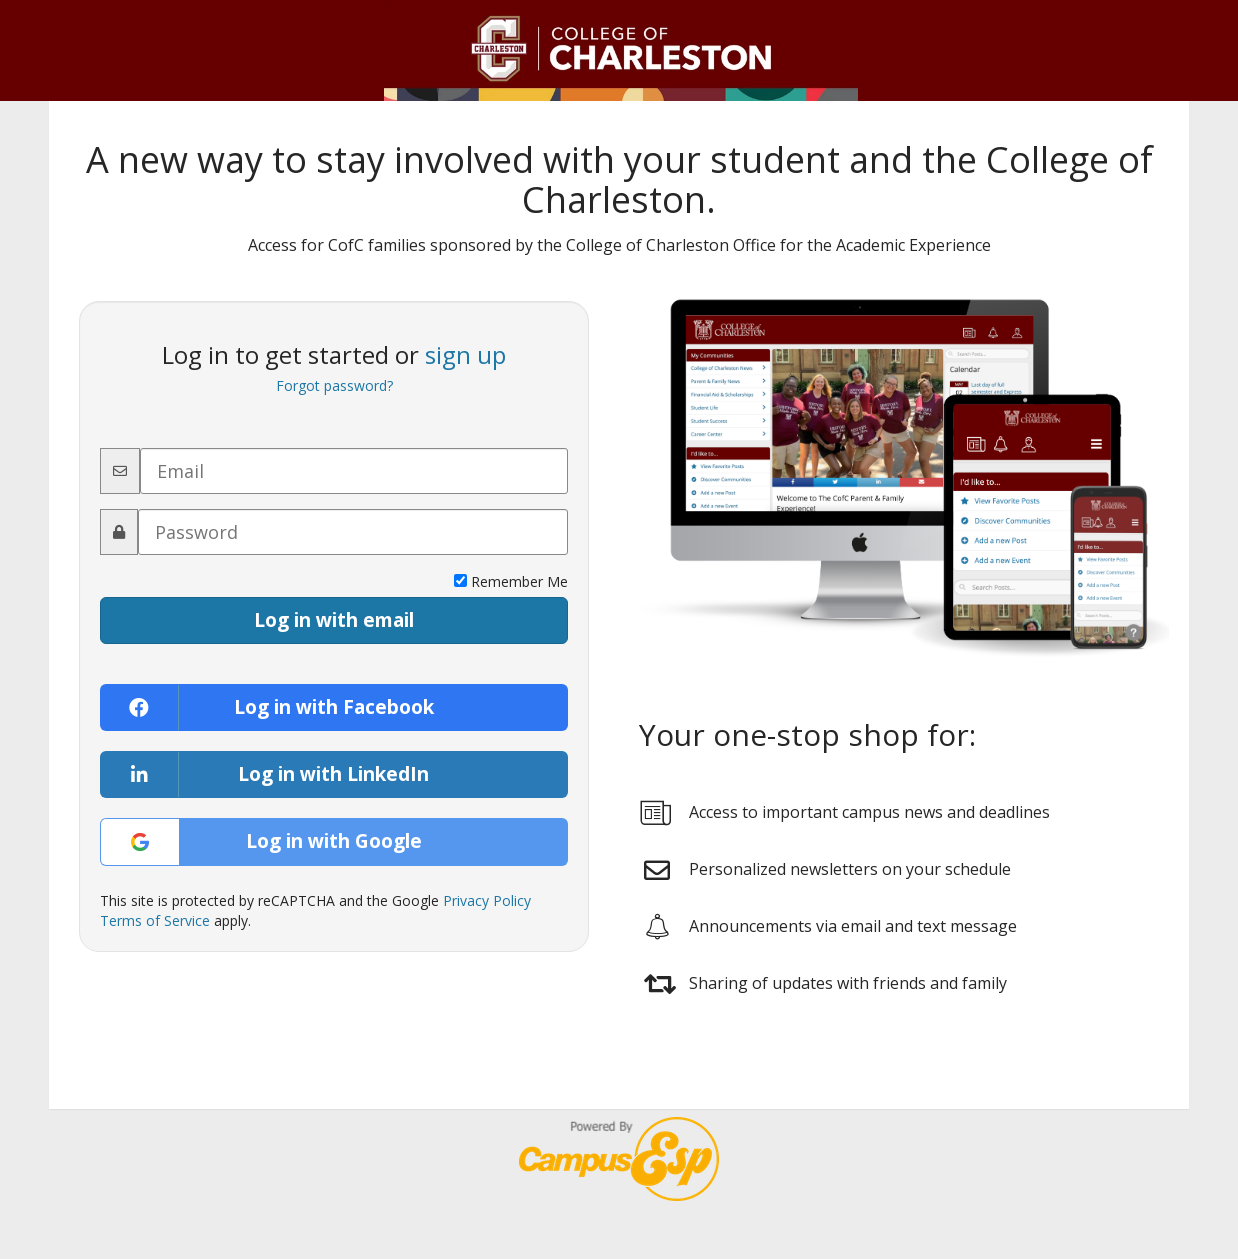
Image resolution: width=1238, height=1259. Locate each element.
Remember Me (511, 581)
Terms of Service (155, 920)
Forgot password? (334, 385)
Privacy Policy (487, 900)
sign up (465, 354)
